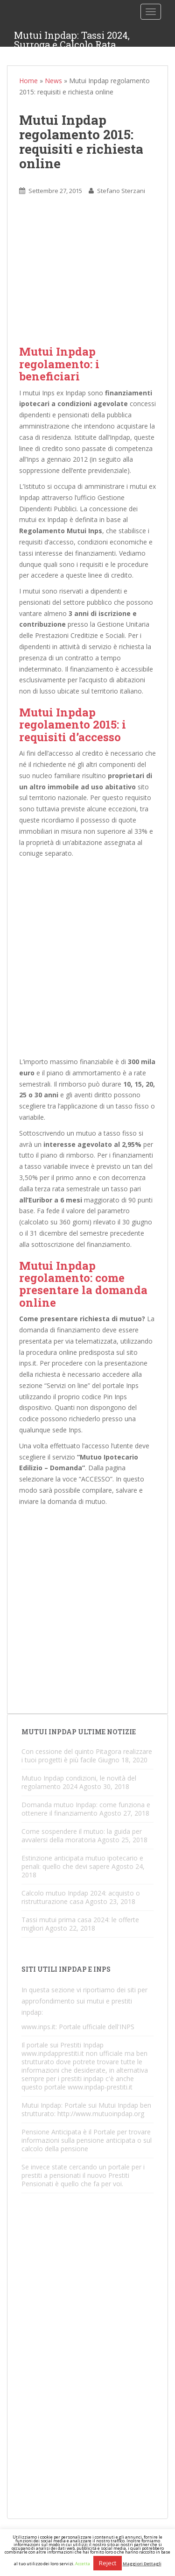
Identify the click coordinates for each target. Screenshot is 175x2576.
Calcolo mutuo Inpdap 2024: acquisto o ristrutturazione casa (80, 1897)
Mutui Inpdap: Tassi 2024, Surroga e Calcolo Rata (72, 38)
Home (28, 80)
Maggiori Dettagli (142, 2564)
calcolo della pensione (54, 2148)
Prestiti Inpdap (82, 2044)
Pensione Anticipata (51, 2131)
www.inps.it (38, 2026)
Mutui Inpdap (41, 2105)
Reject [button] (107, 2563)
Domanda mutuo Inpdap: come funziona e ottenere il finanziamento (85, 1809)
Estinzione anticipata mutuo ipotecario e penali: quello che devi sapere (82, 1862)
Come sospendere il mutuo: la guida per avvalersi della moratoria (81, 1835)
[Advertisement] (86, 277)
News (53, 80)
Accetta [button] (82, 2564)
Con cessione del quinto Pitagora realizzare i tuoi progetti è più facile (86, 1755)
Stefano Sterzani (121, 190)
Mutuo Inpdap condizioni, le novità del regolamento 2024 (78, 1782)
